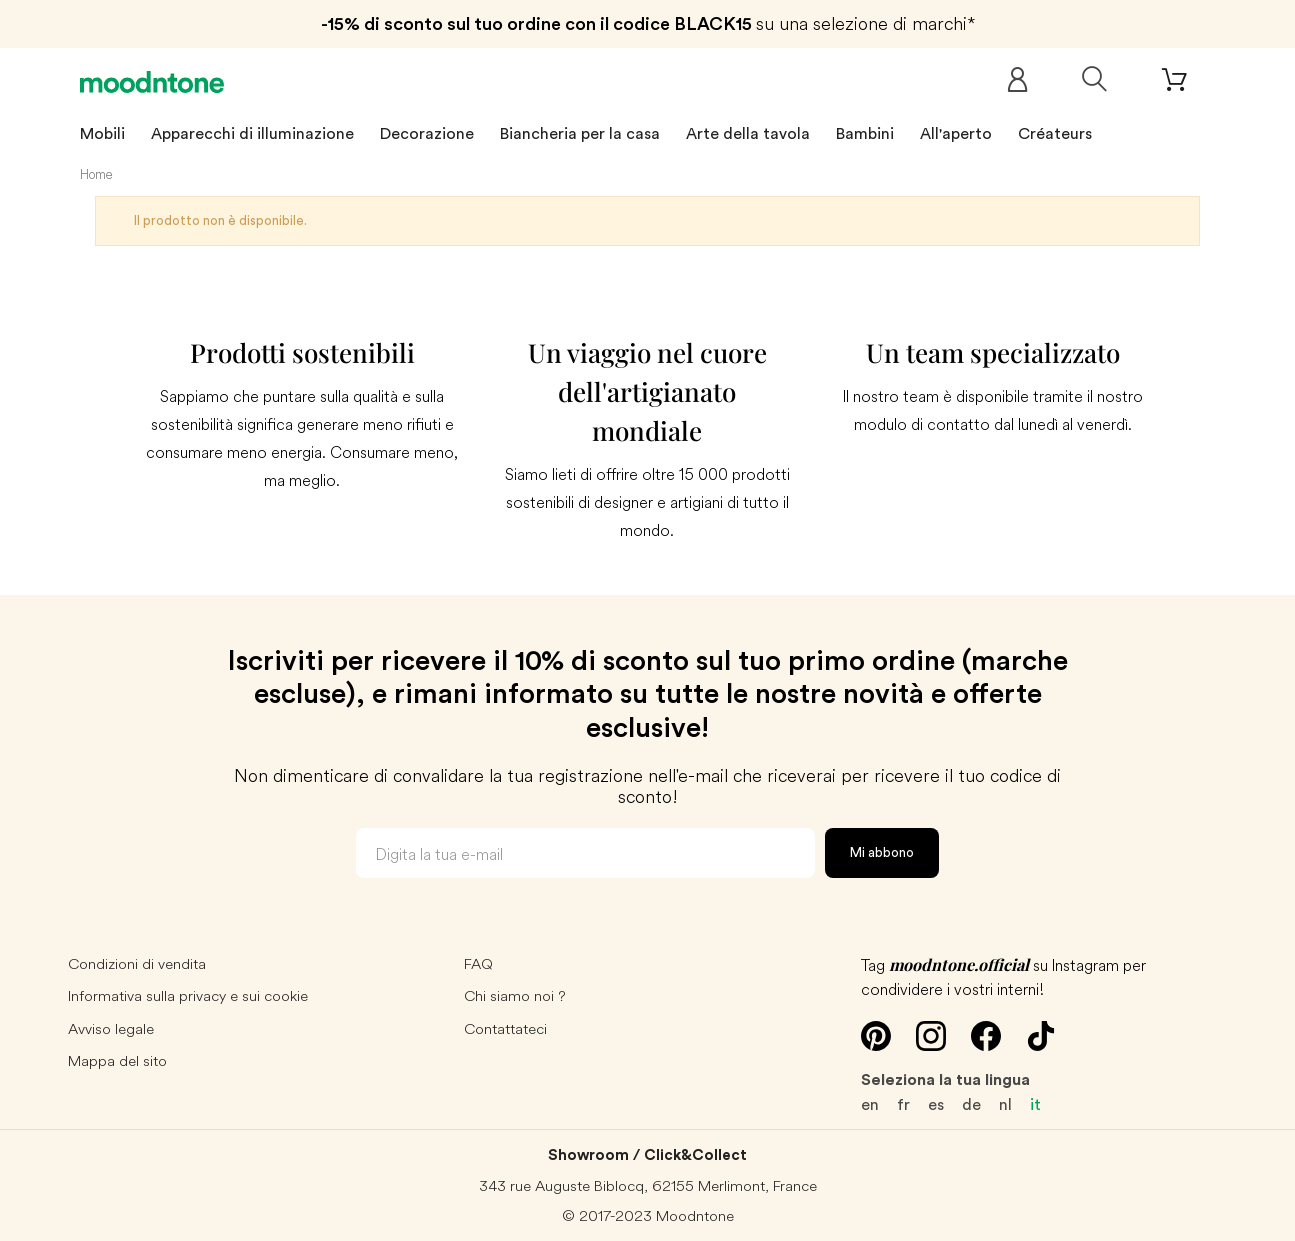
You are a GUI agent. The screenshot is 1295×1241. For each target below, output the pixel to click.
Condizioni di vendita (137, 963)
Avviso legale (111, 1028)
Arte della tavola (748, 134)
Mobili (102, 134)
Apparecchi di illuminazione (252, 134)
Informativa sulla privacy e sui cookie (188, 995)
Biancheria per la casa (580, 134)
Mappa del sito (117, 1060)
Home (96, 174)
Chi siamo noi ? (515, 995)
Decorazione (427, 134)
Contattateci (505, 1028)
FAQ (478, 963)
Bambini (865, 134)
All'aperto (956, 134)
